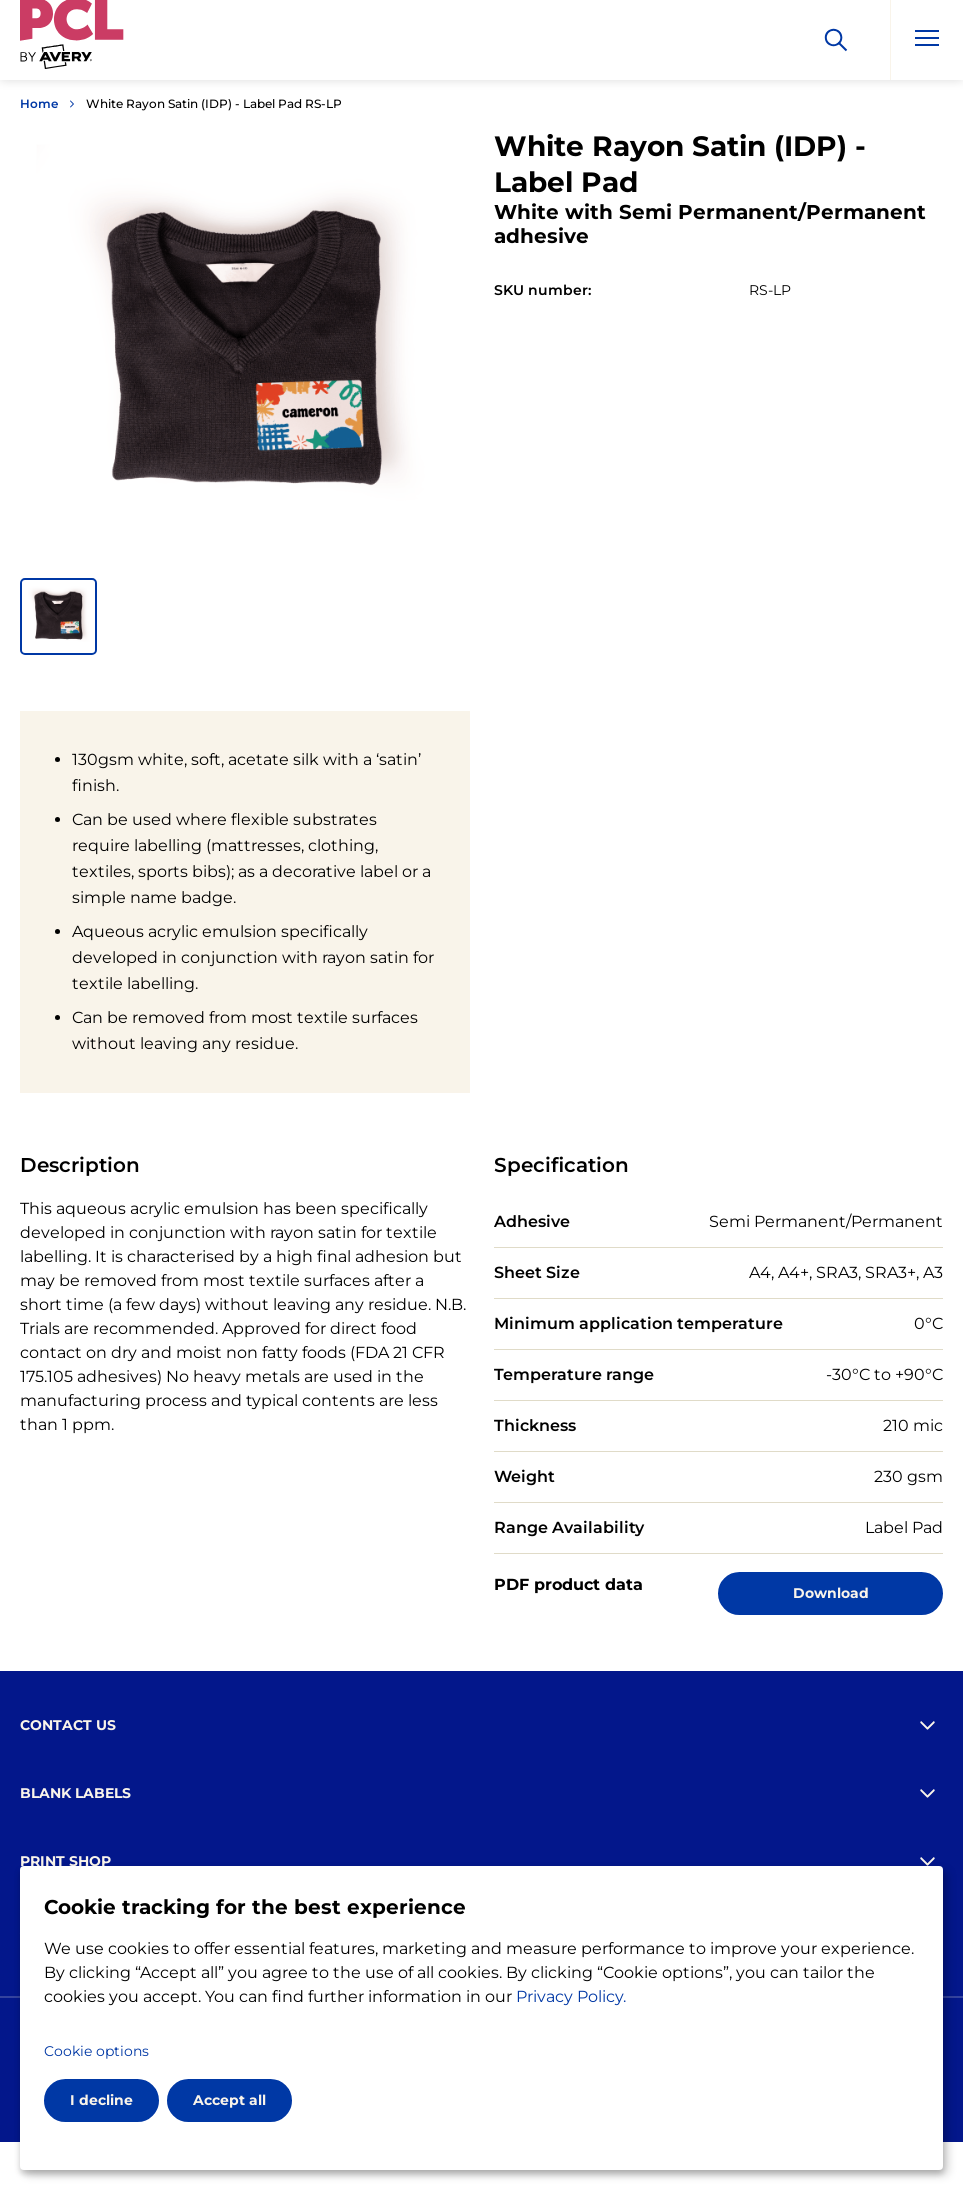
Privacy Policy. (571, 1996)
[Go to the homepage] (72, 43)
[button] (58, 616)
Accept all (229, 2100)
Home (39, 103)
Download (831, 1593)
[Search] (836, 40)
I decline (101, 2100)
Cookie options (96, 2051)
